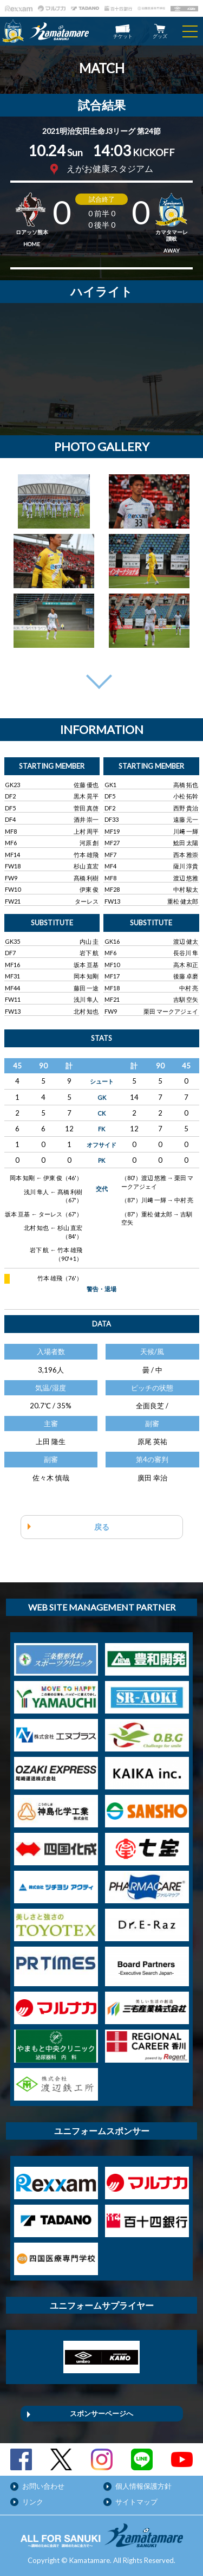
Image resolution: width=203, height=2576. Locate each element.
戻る (101, 1526)
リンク (32, 2501)
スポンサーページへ (101, 2413)
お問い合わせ (43, 2486)
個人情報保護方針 (143, 2486)
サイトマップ (136, 2501)
